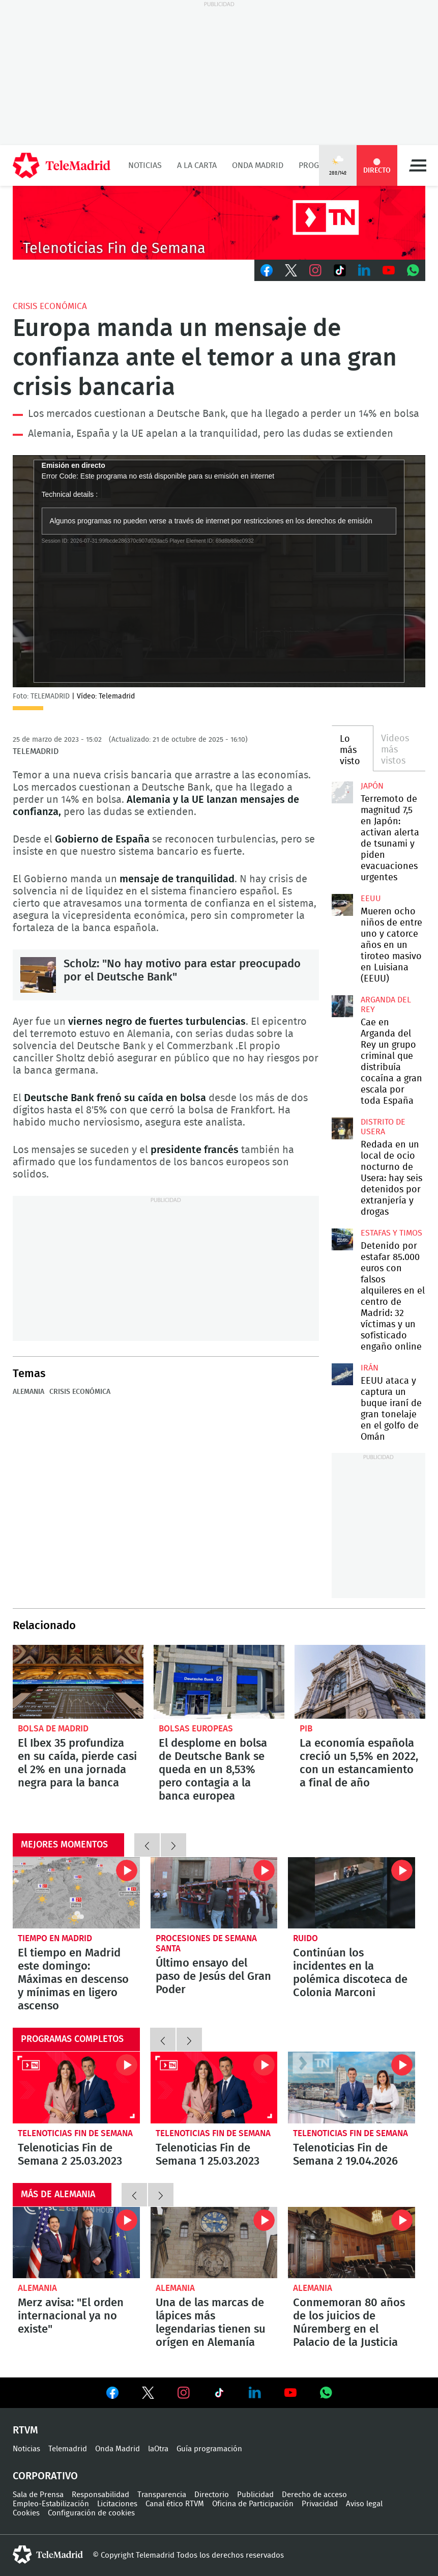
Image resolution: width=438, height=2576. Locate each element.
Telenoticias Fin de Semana (75, 2133)
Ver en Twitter (148, 2395)
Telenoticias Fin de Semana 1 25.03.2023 (214, 2087)
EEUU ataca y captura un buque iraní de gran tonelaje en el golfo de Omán (342, 1374)
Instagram (315, 270)
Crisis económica (50, 306)
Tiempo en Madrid (55, 1938)
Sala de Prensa (38, 2495)
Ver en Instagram (183, 2393)
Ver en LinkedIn (255, 2393)
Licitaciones (117, 2504)
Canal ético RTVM (174, 2504)
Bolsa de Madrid (53, 1728)
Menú (417, 165)
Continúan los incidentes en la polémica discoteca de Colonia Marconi (351, 1892)
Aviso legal (364, 2504)
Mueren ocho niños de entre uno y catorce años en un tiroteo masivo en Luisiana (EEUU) (342, 904)
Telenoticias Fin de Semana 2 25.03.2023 (76, 2087)
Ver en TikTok (219, 2395)
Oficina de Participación (253, 2504)
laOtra (158, 2449)
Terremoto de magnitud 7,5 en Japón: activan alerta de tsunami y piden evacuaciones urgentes (342, 792)
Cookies (26, 2513)
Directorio (211, 2495)
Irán (369, 1368)
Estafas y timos (391, 1233)
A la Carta (197, 165)
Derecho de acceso (314, 2495)
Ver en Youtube (290, 2393)
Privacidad (320, 2504)
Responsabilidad (100, 2495)
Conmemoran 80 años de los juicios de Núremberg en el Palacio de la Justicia (351, 2242)
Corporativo (45, 2476)
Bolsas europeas (196, 1728)
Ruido (305, 1938)
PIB (306, 1728)
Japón (372, 786)
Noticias (145, 165)
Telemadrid (67, 2449)
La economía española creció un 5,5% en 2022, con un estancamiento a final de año (360, 1682)
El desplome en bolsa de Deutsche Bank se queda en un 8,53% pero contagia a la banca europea (219, 1682)
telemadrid (48, 2554)
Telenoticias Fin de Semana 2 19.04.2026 (351, 2087)
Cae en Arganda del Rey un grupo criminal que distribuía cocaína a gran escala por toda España (342, 1006)
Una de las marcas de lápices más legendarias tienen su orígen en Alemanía (214, 2242)
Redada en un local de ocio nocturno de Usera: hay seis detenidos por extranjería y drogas (342, 1128)
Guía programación (209, 2449)
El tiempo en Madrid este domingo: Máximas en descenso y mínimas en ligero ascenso (76, 1892)
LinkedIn (364, 270)
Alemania (28, 1391)
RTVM (25, 2430)
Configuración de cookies (91, 2513)
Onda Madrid (257, 165)
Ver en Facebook (112, 2395)
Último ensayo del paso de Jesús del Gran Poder (214, 1892)
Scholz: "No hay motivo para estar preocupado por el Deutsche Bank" (38, 975)
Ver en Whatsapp (326, 2393)
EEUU (371, 898)
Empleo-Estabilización (51, 2504)
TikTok (340, 270)
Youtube (388, 270)
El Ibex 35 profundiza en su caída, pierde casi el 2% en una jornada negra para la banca (78, 1682)
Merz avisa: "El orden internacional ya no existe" (76, 2242)
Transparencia (161, 2495)
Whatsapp (413, 270)
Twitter (291, 270)
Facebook (266, 270)
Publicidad (255, 2495)
